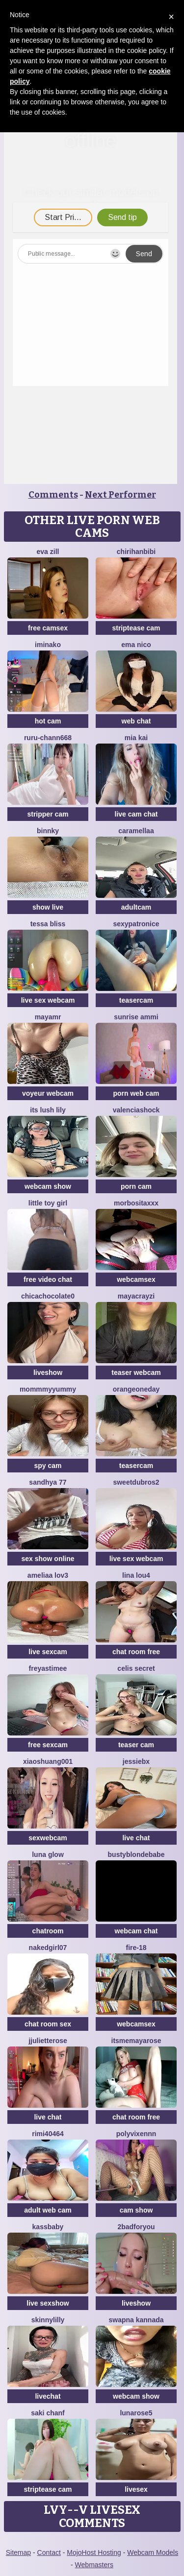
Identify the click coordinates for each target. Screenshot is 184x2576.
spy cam (47, 1465)
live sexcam (47, 1652)
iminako (48, 645)
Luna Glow (48, 1854)
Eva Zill (48, 551)
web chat (136, 721)
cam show (136, 2210)
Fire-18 (136, 1947)
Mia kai (136, 738)
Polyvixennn (136, 2134)
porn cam (136, 1186)
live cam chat (136, 814)
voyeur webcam (48, 1093)
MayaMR (48, 1017)
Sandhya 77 (47, 1482)
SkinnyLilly (48, 2320)
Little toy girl (47, 1203)
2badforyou (136, 2227)
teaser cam (136, 1745)
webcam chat (136, 1931)
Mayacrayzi (136, 1296)
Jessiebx (136, 1761)
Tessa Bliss (48, 924)
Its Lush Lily (47, 1110)
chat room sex (48, 2024)
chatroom (48, 1931)
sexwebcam (47, 1838)
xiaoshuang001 (48, 1761)
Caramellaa (136, 831)
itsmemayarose (136, 2041)
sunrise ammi (136, 1017)
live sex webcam (48, 1000)
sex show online (47, 1559)
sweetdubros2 (136, 1482)
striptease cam (136, 628)
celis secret (136, 1668)
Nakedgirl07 (48, 1947)
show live (47, 907)
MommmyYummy (48, 1389)
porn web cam (136, 1093)
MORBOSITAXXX (136, 1203)
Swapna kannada (135, 2320)
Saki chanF (47, 2413)
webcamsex (136, 1279)
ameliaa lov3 (47, 1575)
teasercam (136, 1000)
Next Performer (120, 494)
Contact (49, 2552)
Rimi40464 (48, 2134)
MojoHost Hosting (94, 2552)
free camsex (48, 628)
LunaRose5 (136, 2413)
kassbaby (48, 2227)
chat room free (136, 1652)
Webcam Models (152, 2552)
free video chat (48, 1279)
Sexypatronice (136, 924)
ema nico (136, 645)
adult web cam (47, 2210)
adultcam (136, 907)
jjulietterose (47, 2041)
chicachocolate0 (48, 1296)
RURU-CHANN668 (48, 738)
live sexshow (47, 2303)
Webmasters (94, 2565)
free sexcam (48, 1745)
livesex (136, 2489)
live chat (136, 1838)
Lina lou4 (136, 1575)
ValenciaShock (136, 1110)
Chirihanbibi (136, 551)
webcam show (48, 1186)
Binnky (48, 831)
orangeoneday (136, 1389)
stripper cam (47, 814)
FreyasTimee (48, 1668)
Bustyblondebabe (136, 1854)
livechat (47, 2396)
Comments (53, 494)
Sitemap (18, 2552)
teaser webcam (135, 1372)
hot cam (48, 721)
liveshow (47, 1372)
